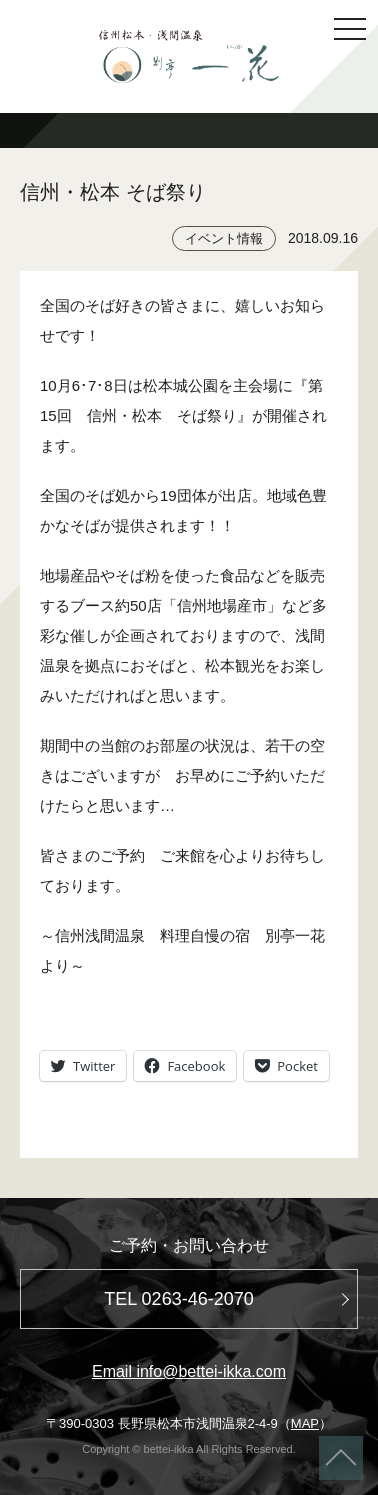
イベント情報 (224, 238)
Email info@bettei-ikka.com (189, 1371)
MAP (305, 1423)
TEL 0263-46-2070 (178, 1299)
